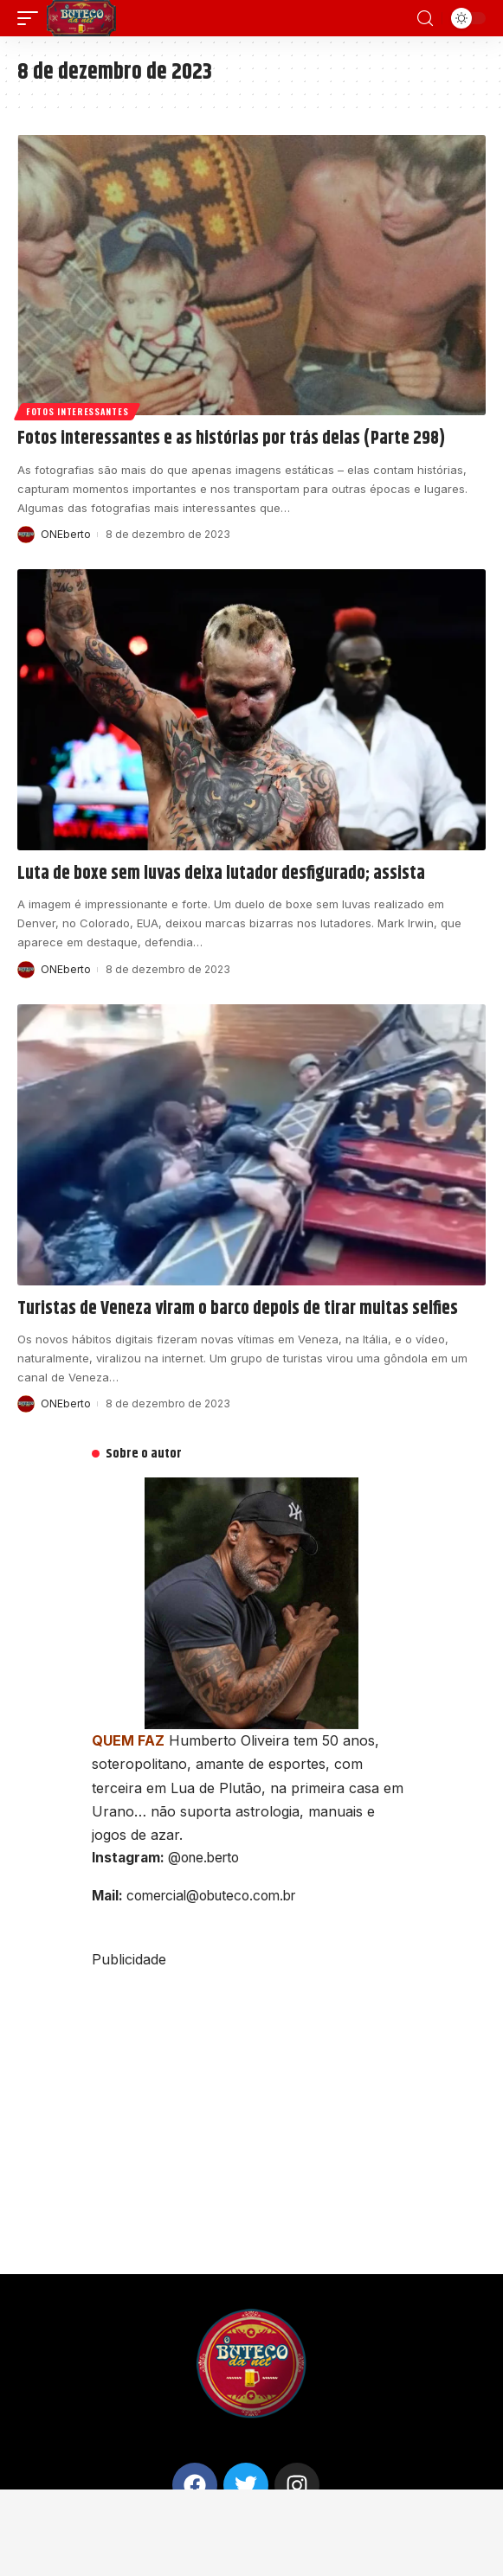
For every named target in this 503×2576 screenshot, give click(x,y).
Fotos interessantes (77, 411)
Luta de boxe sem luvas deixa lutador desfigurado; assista (221, 874)
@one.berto (203, 1857)
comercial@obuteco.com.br (210, 1895)
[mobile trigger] (32, 18)
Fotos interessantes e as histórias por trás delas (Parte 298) (231, 438)
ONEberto (66, 534)
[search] (425, 18)
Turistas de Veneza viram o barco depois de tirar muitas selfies (237, 1309)
